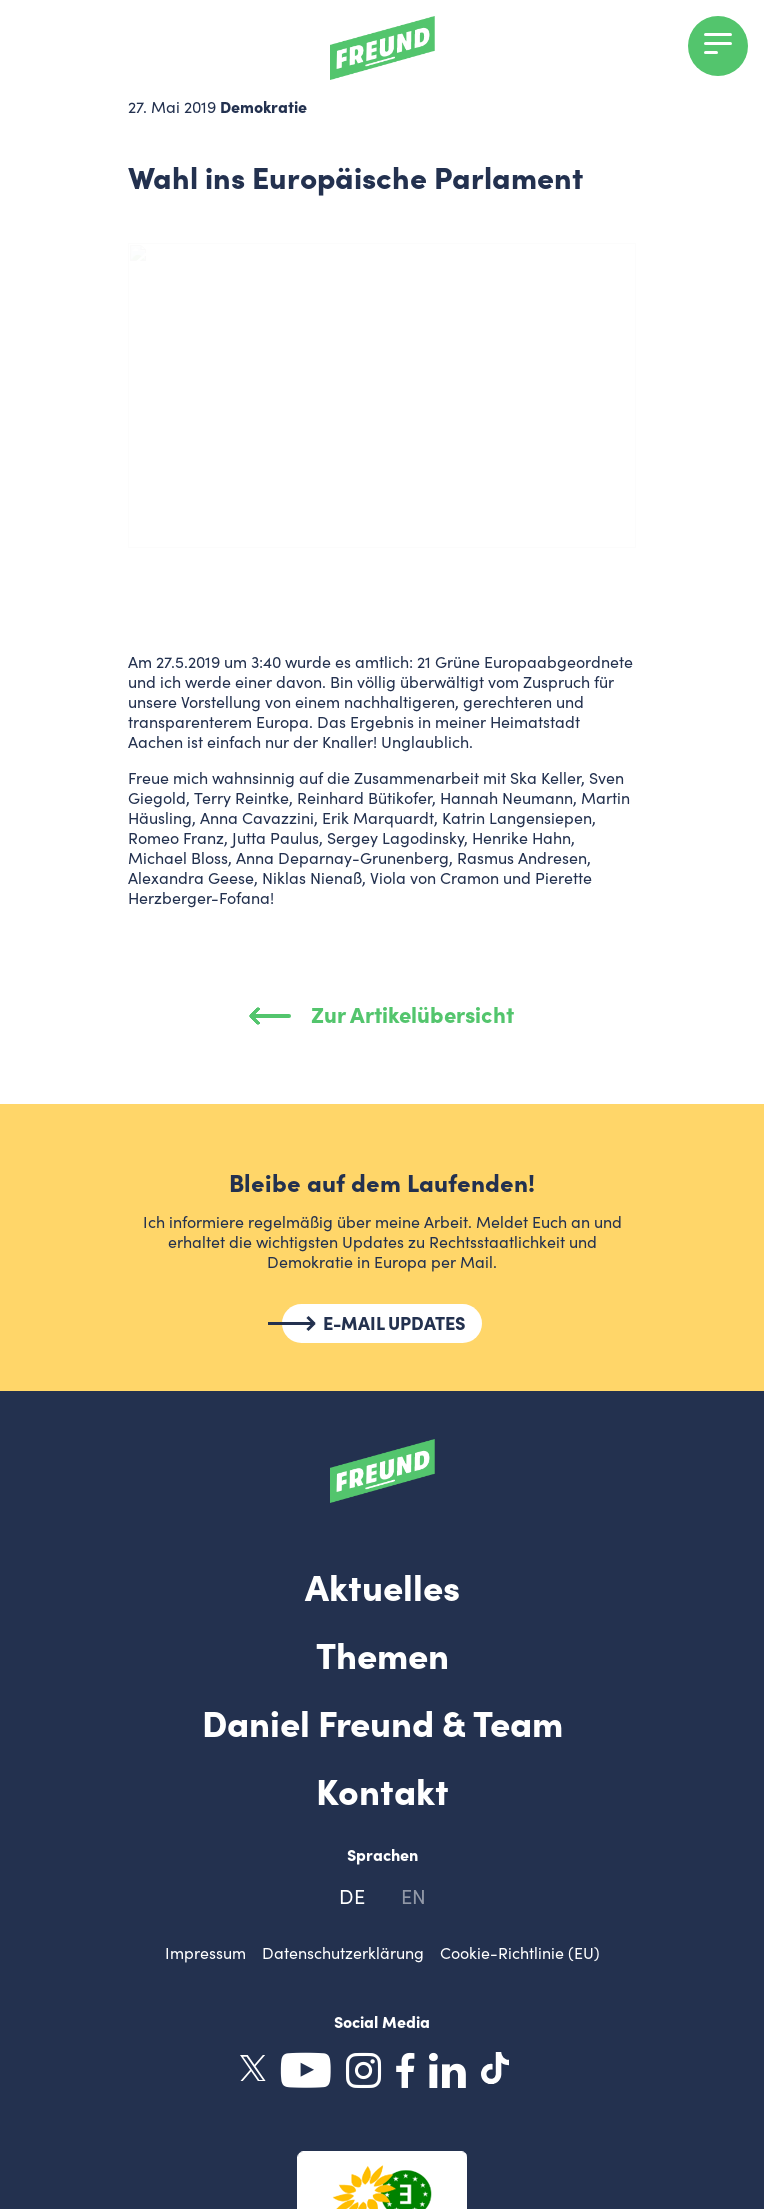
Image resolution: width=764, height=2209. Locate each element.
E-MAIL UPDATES (394, 1323)
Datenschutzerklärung (343, 1952)
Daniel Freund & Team (382, 1721)
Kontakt (382, 1789)
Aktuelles (382, 1585)
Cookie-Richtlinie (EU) (520, 1952)
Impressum (205, 1952)
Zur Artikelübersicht (382, 1013)
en (413, 1895)
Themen (382, 1653)
